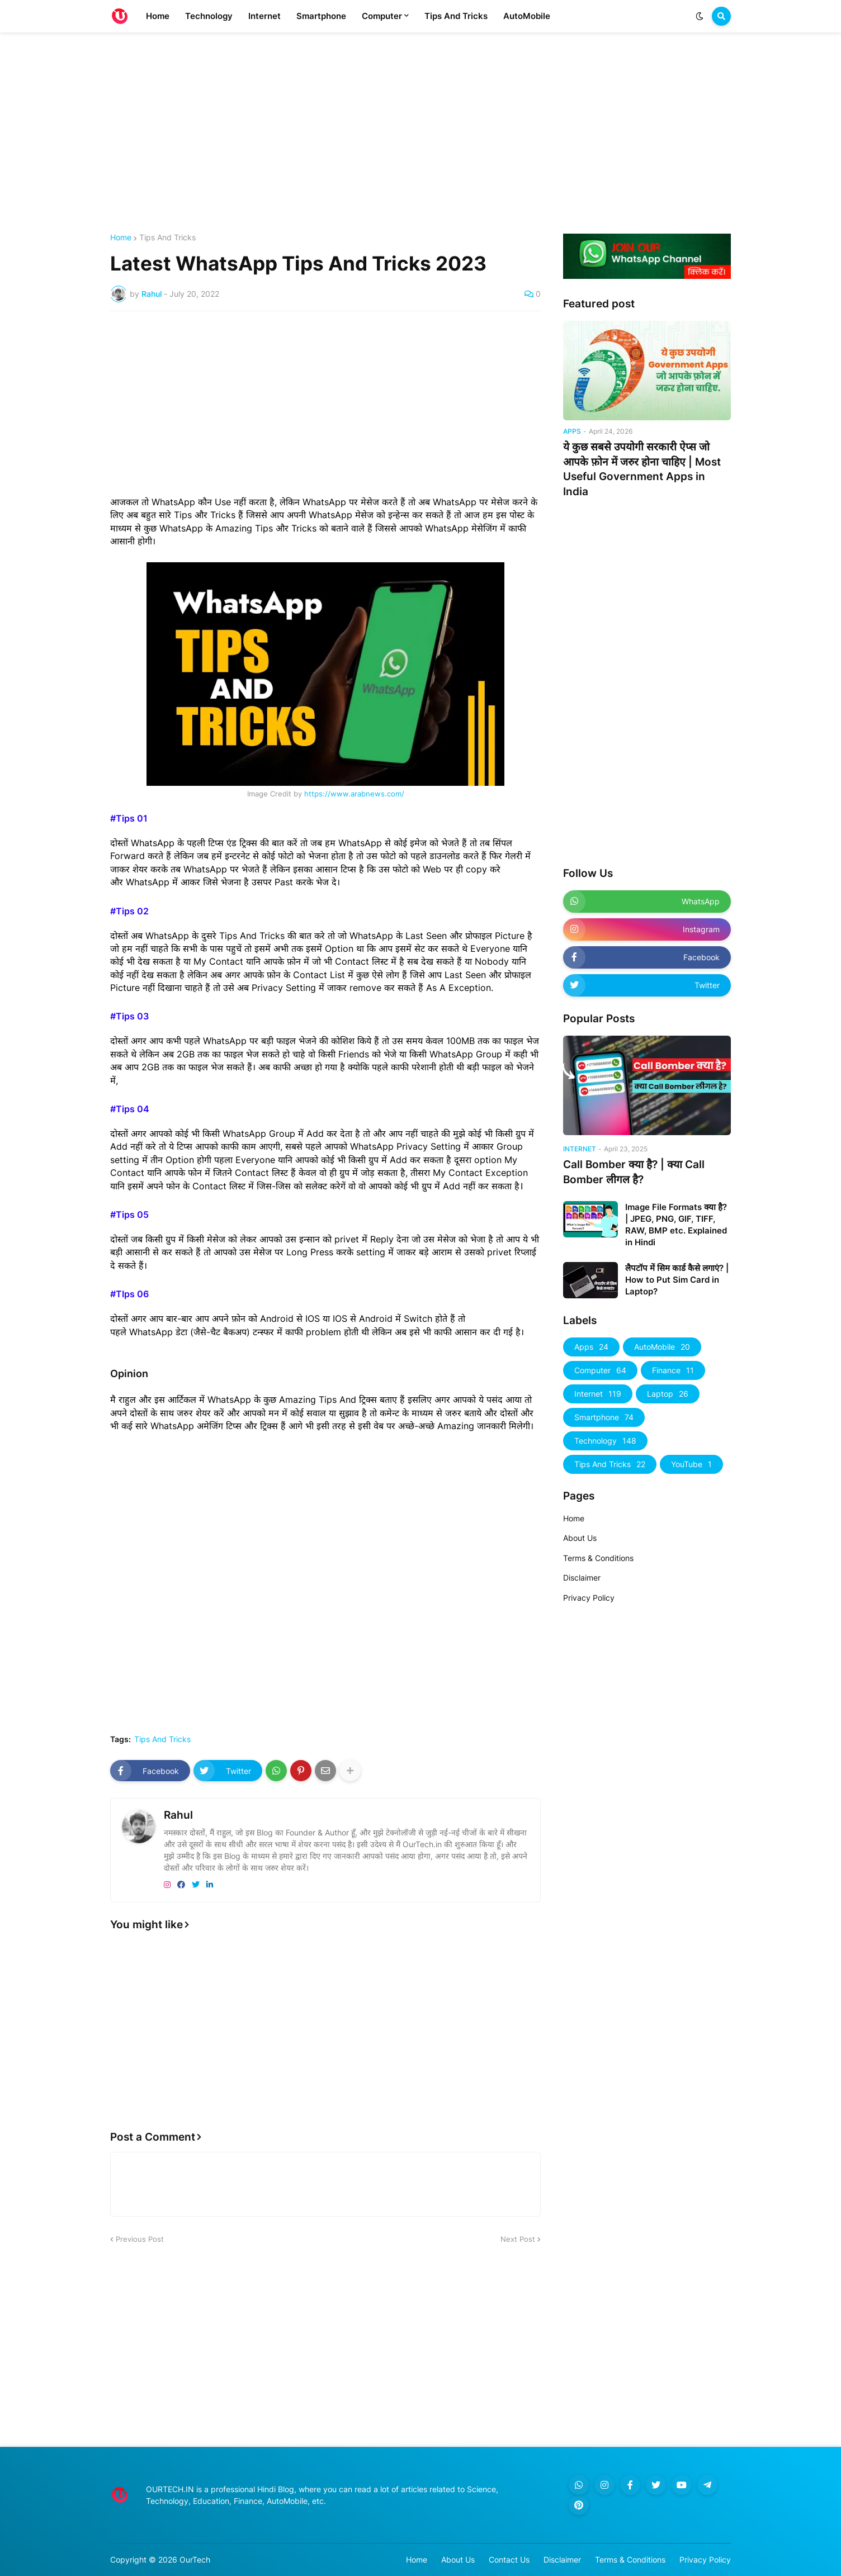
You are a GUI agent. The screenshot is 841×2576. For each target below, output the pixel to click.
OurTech (194, 2559)
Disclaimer (582, 1577)
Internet (597, 1393)
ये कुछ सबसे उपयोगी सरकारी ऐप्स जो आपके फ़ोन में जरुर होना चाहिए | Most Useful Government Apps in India (642, 469)
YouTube (691, 1464)
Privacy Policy (589, 1597)
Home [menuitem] (157, 16)
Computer (600, 1370)
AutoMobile (662, 1346)
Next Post (517, 2239)
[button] (699, 16)
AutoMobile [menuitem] (526, 16)
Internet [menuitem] (264, 16)
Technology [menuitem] (209, 16)
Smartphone (604, 1417)
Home (120, 237)
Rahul (178, 1815)
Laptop (667, 1393)
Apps (591, 1346)
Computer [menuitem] (382, 16)
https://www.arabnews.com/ (354, 793)
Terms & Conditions (598, 1558)
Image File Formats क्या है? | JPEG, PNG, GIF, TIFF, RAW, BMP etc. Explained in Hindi (676, 1224)
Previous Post (140, 2239)
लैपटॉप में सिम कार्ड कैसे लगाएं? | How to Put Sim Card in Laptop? (677, 1280)
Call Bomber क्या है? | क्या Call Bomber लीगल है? (634, 1172)
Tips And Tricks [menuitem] (456, 16)
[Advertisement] (420, 133)
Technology (605, 1440)
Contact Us (509, 2559)
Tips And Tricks (167, 237)
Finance (673, 1370)
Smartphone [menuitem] (321, 16)
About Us (580, 1538)
